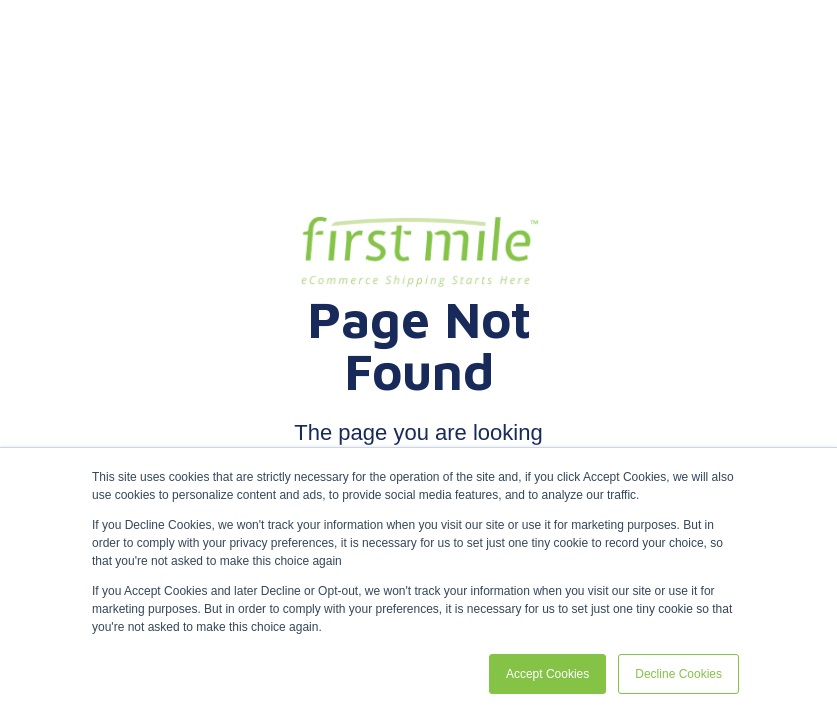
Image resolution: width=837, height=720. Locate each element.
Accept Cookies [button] (547, 674)
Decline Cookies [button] (678, 674)
